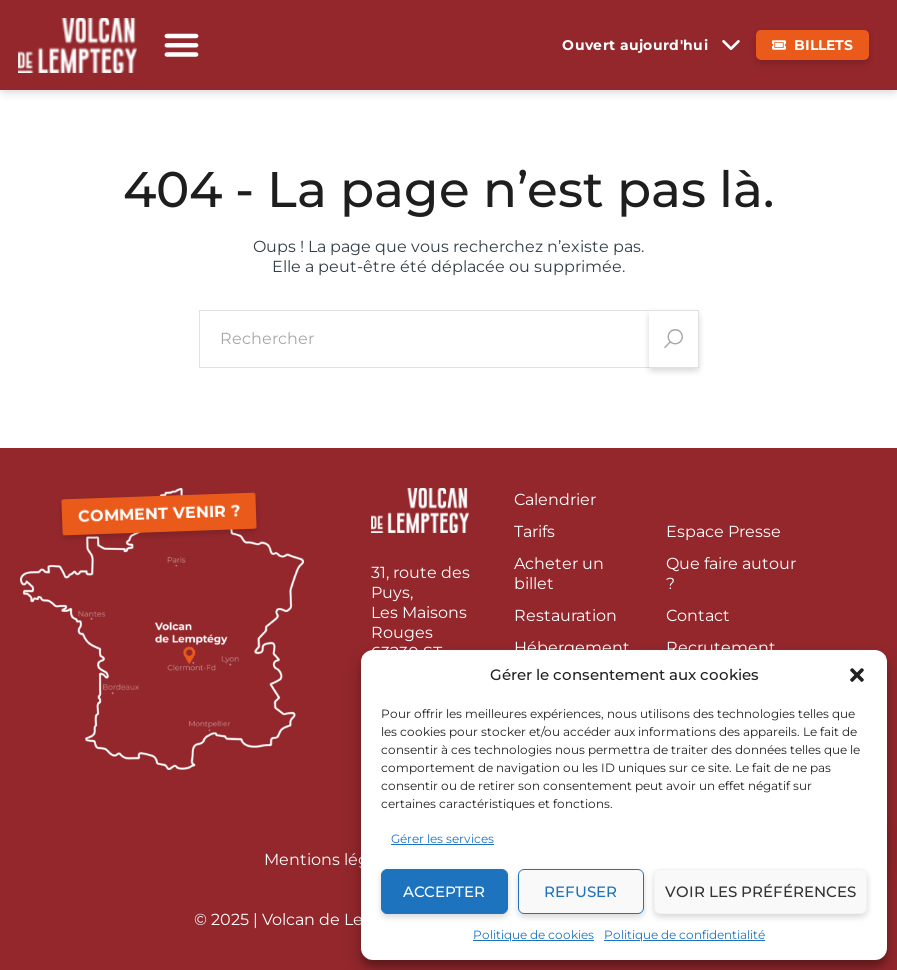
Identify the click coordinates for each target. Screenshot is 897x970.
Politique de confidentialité (684, 934)
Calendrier (555, 499)
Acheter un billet (559, 573)
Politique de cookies (533, 934)
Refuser (580, 891)
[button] (857, 675)
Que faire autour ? (731, 573)
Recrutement (721, 647)
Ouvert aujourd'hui (635, 45)
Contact (698, 615)
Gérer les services (442, 838)
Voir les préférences (760, 891)
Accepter (444, 891)
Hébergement (572, 647)
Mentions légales (332, 859)
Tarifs (534, 531)
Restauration (565, 615)
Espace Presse (723, 531)
